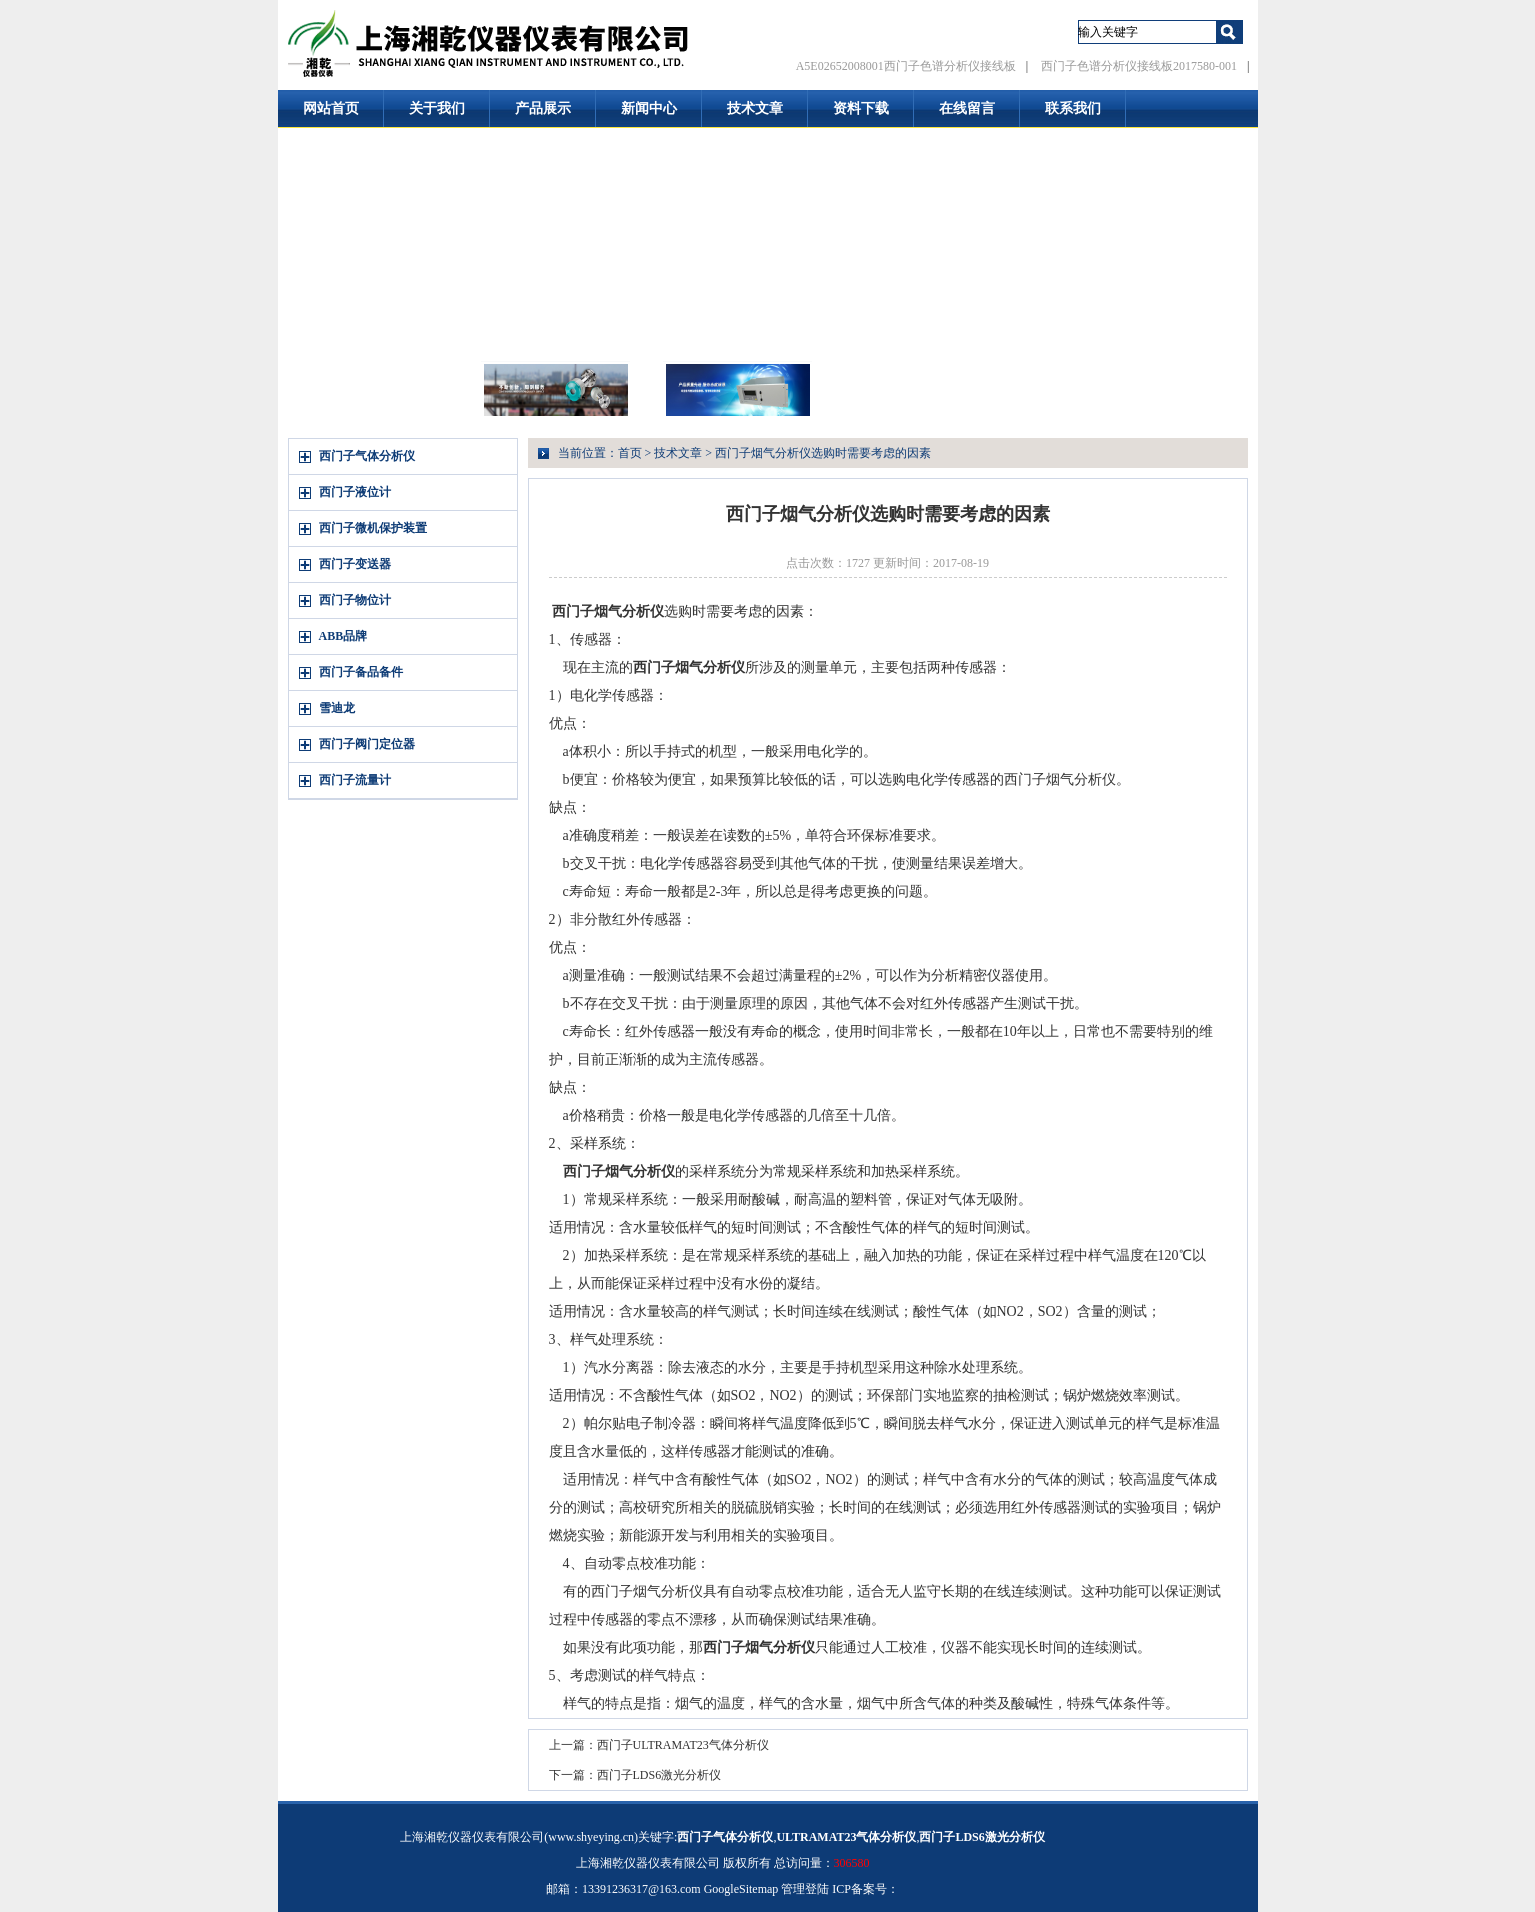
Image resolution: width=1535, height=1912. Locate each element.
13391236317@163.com (641, 1889)
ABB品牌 (343, 636)
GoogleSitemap (741, 1889)
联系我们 (1073, 108)
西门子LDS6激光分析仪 (659, 1775)
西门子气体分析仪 (367, 456)
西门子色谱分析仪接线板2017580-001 (1139, 66)
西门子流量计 (355, 780)
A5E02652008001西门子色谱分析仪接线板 (906, 66)
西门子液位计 (355, 492)
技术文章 (755, 108)
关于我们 (437, 108)
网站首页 (331, 108)
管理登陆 (805, 1889)
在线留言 (967, 108)
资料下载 (861, 108)
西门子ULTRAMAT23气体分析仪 (683, 1745)
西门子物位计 (355, 600)
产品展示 (543, 108)
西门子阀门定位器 (367, 744)
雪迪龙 (337, 708)
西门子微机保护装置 (373, 528)
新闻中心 (649, 108)
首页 (630, 453)
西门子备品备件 (361, 672)
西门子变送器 (355, 564)
